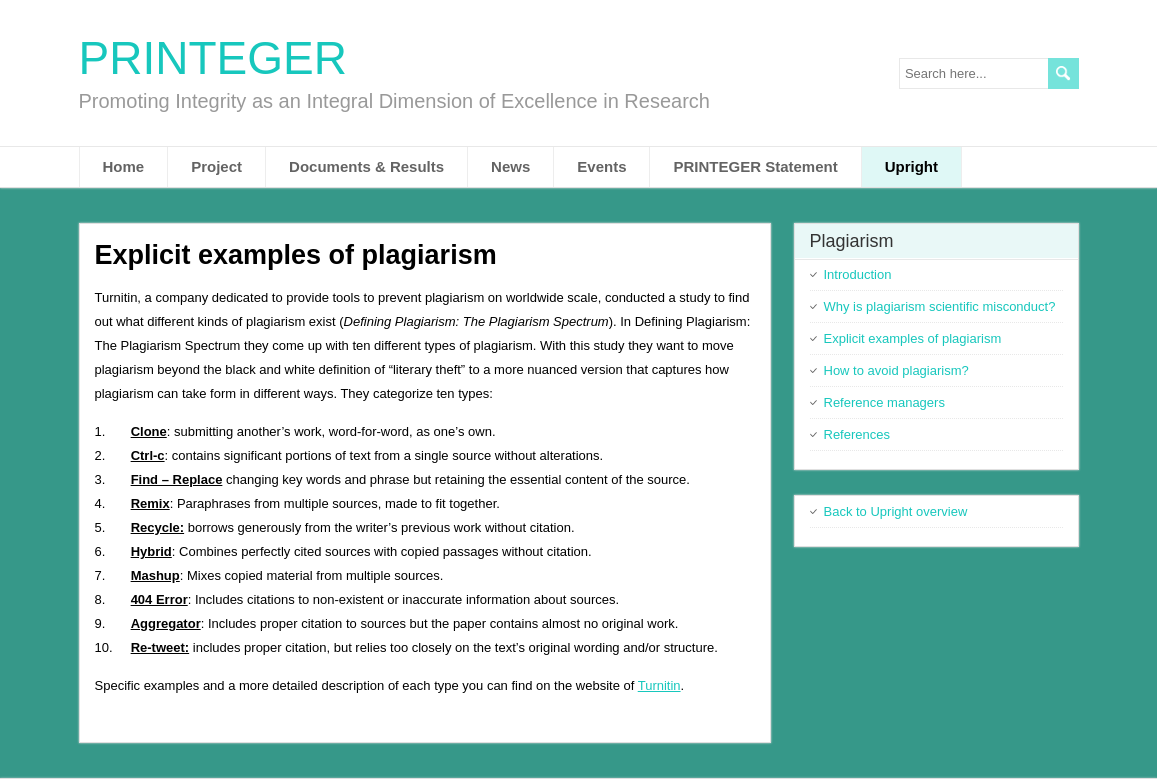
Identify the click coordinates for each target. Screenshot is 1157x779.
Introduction (858, 274)
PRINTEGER (213, 58)
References (857, 434)
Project (216, 166)
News (510, 166)
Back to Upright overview (896, 511)
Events (601, 166)
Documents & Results (366, 166)
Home (124, 166)
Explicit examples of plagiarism (913, 338)
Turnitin (659, 685)
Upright (911, 166)
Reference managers (884, 402)
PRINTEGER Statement (755, 166)
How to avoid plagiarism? (896, 370)
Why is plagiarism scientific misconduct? (940, 306)
